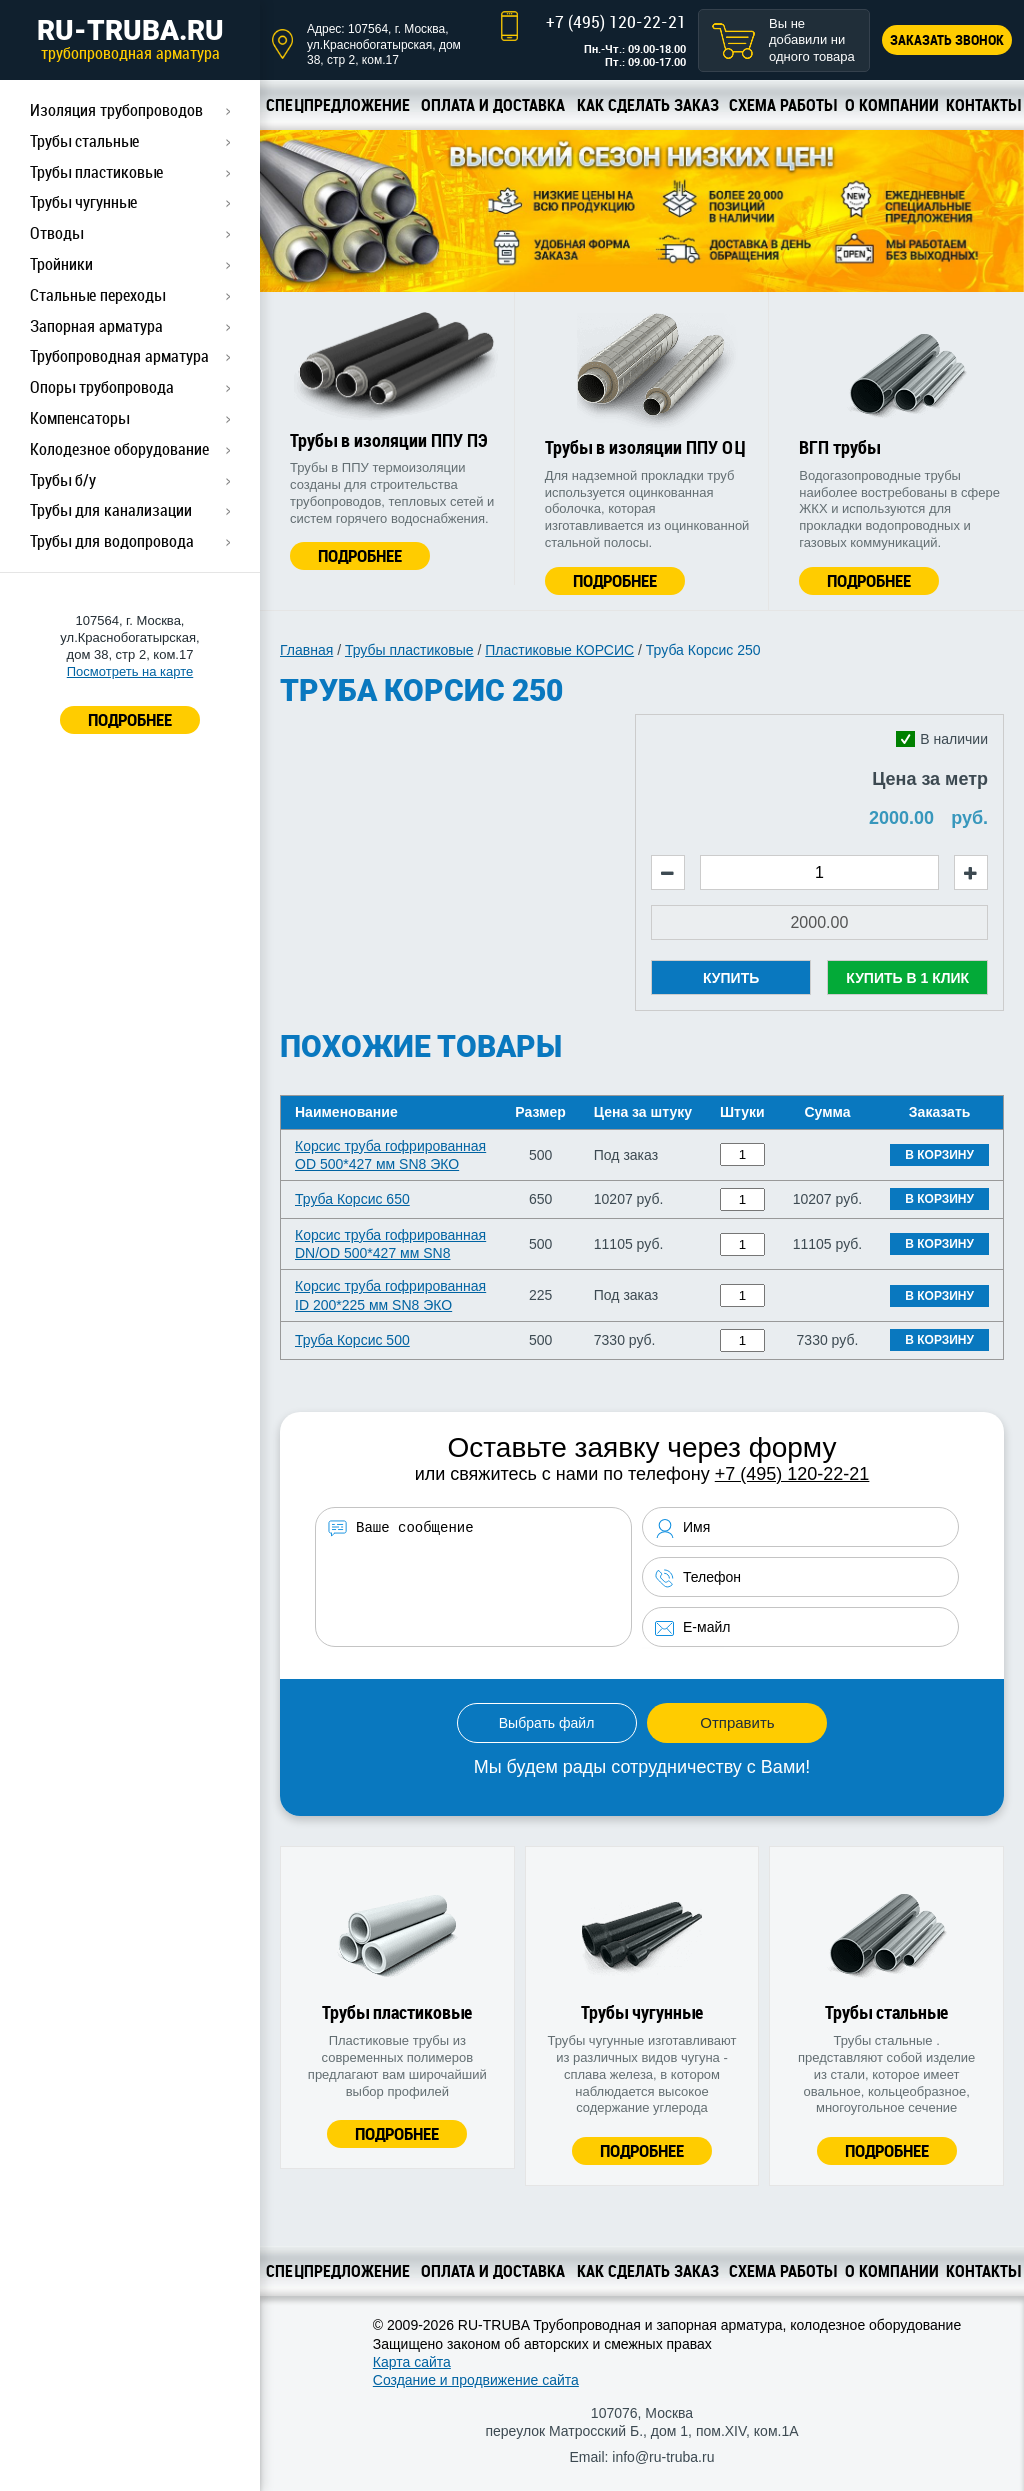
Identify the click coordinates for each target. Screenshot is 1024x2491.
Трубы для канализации (111, 510)
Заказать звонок (947, 39)
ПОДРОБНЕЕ (130, 719)
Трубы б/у (63, 480)
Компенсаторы (79, 418)
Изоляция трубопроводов (116, 110)
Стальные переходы (97, 295)
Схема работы (782, 105)
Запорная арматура (96, 326)
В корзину (939, 1155)
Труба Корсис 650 (352, 1199)
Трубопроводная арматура (119, 356)
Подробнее (360, 555)
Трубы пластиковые (96, 172)
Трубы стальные (84, 141)
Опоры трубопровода (102, 387)
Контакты (983, 105)
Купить (731, 978)
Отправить (737, 1722)
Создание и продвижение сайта (476, 2380)
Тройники (61, 264)
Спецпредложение (338, 105)
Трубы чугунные (83, 202)
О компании (892, 105)
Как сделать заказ (648, 105)
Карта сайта (412, 2362)
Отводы (56, 233)
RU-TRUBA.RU (130, 39)
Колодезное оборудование (119, 449)
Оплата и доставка (493, 105)
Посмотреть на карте (130, 671)
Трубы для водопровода (112, 541)
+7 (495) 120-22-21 (616, 21)
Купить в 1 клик (907, 978)
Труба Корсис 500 (352, 1340)
